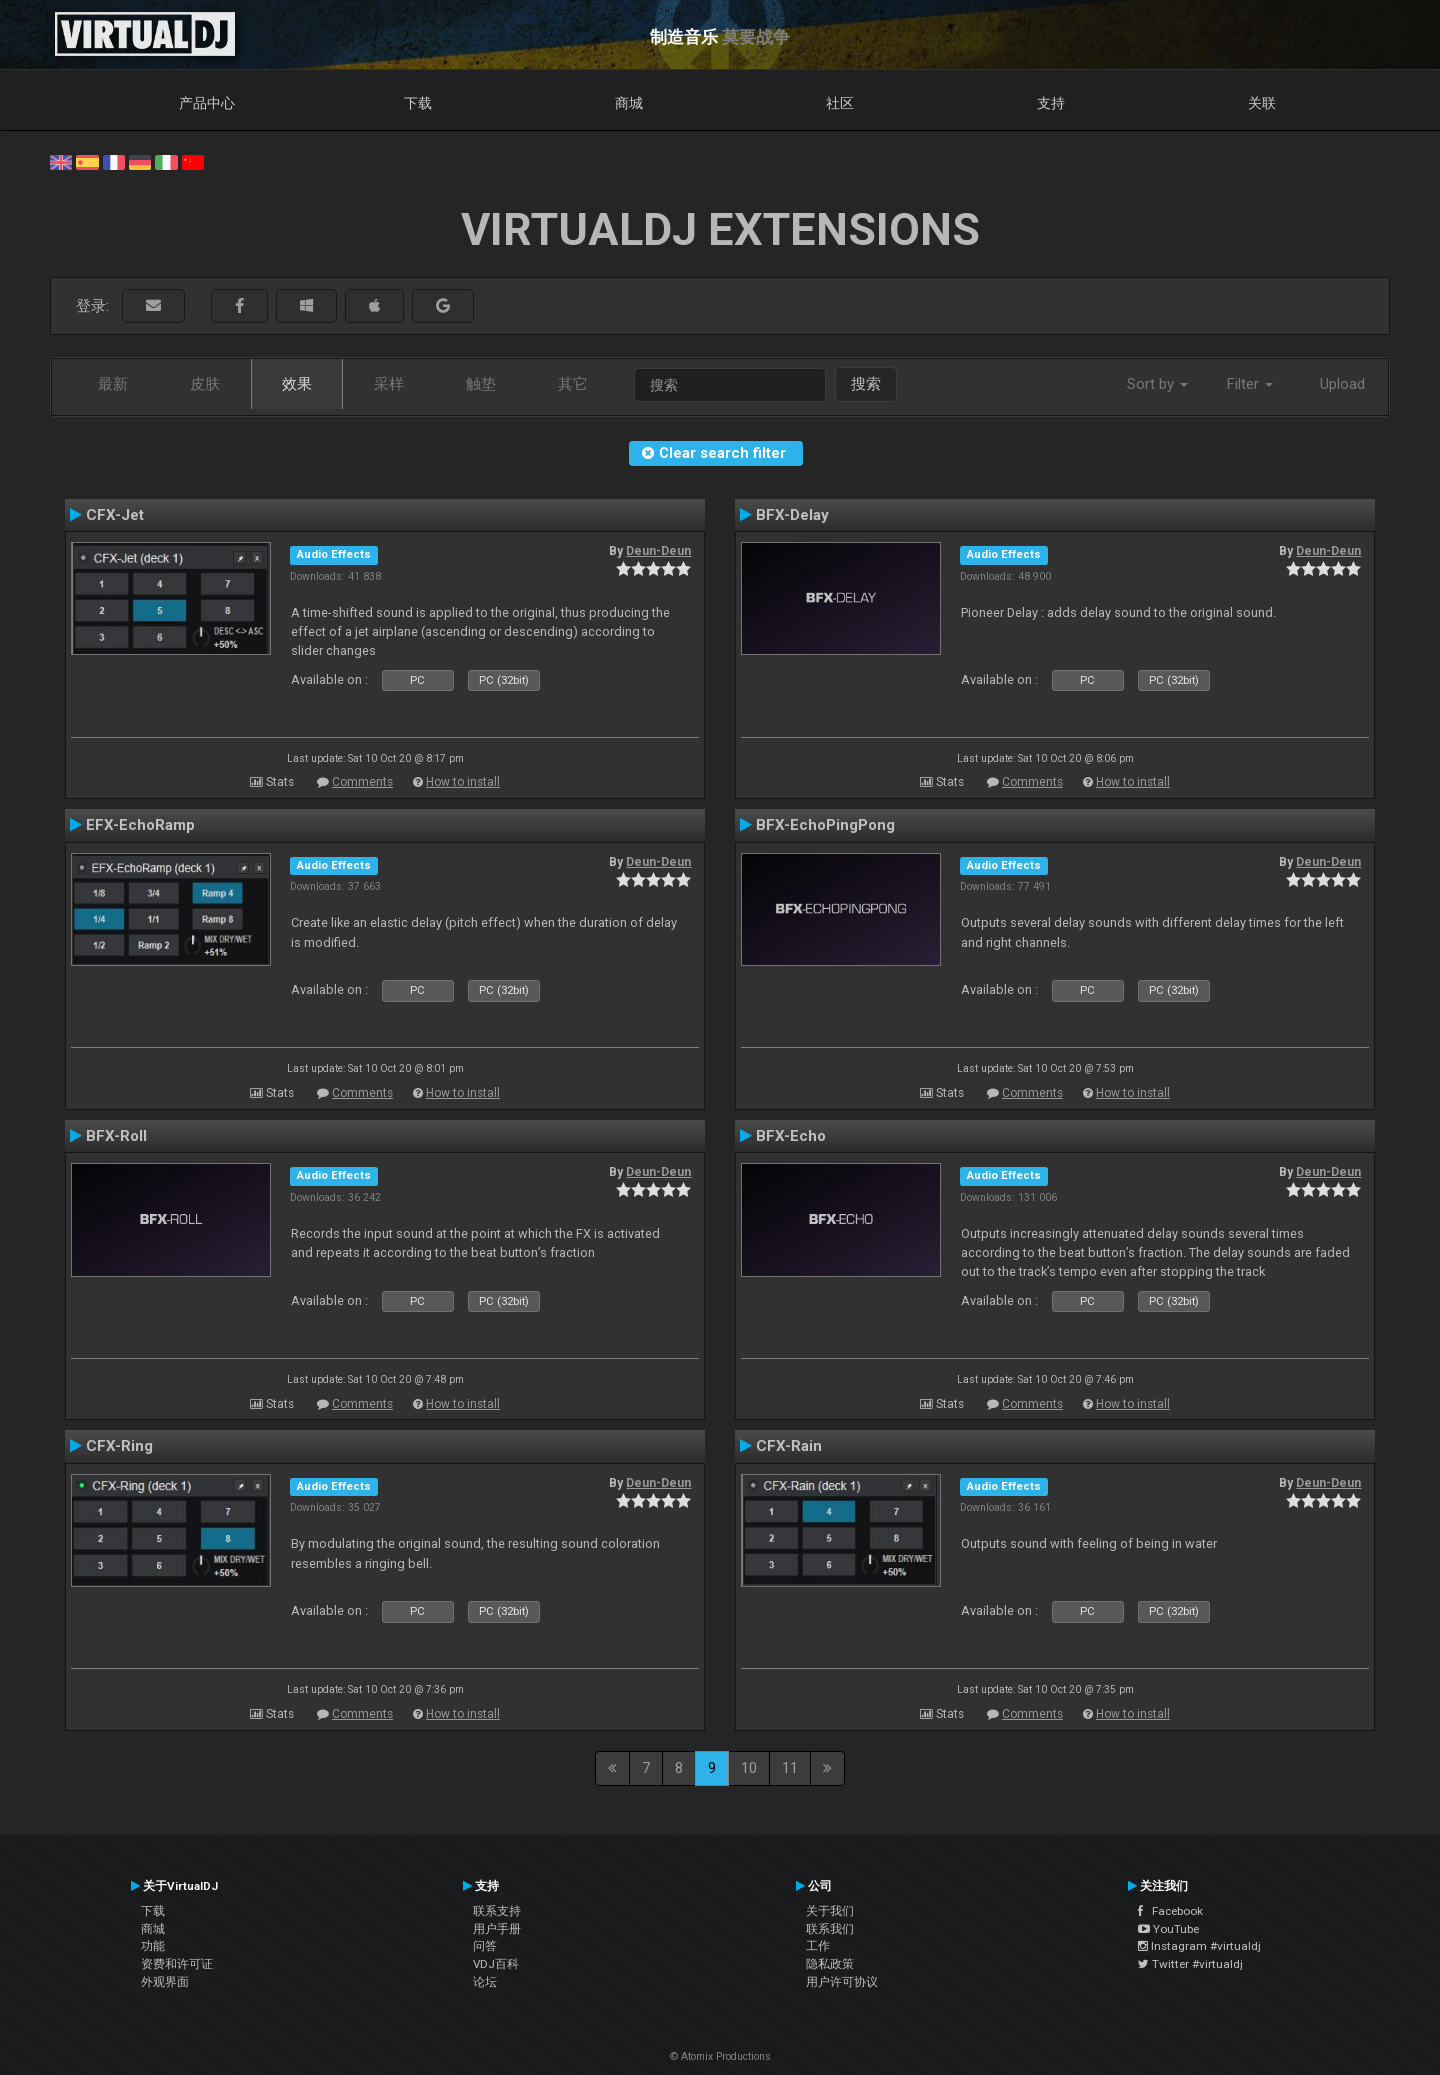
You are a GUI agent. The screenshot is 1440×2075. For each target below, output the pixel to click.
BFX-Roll (116, 1136)
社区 (840, 103)
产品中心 (207, 103)
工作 (818, 1946)
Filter (1250, 384)
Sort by (1157, 384)
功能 (153, 1946)
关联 (1262, 103)
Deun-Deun (658, 551)
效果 (297, 384)
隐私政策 (830, 1964)
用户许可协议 (842, 1982)
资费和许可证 (177, 1964)
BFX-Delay (792, 515)
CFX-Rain (789, 1446)
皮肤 (205, 384)
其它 (573, 384)
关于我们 (830, 1911)
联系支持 (497, 1911)
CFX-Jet (115, 515)
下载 (418, 103)
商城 (629, 103)
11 (790, 1768)
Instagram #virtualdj (1199, 1946)
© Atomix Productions (720, 2056)
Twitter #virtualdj (1190, 1964)
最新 (113, 384)
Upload (1342, 384)
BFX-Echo (791, 1136)
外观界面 (165, 1982)
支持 (1051, 103)
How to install (463, 782)
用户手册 (497, 1929)
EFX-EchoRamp (140, 825)
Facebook (1170, 1911)
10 (749, 1768)
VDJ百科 (496, 1964)
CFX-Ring (119, 1446)
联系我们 (830, 1929)
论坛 (485, 1982)
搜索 (866, 384)
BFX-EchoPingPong (825, 825)
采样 (389, 384)
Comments (362, 782)
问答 (485, 1946)
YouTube (1168, 1929)
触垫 (481, 384)
